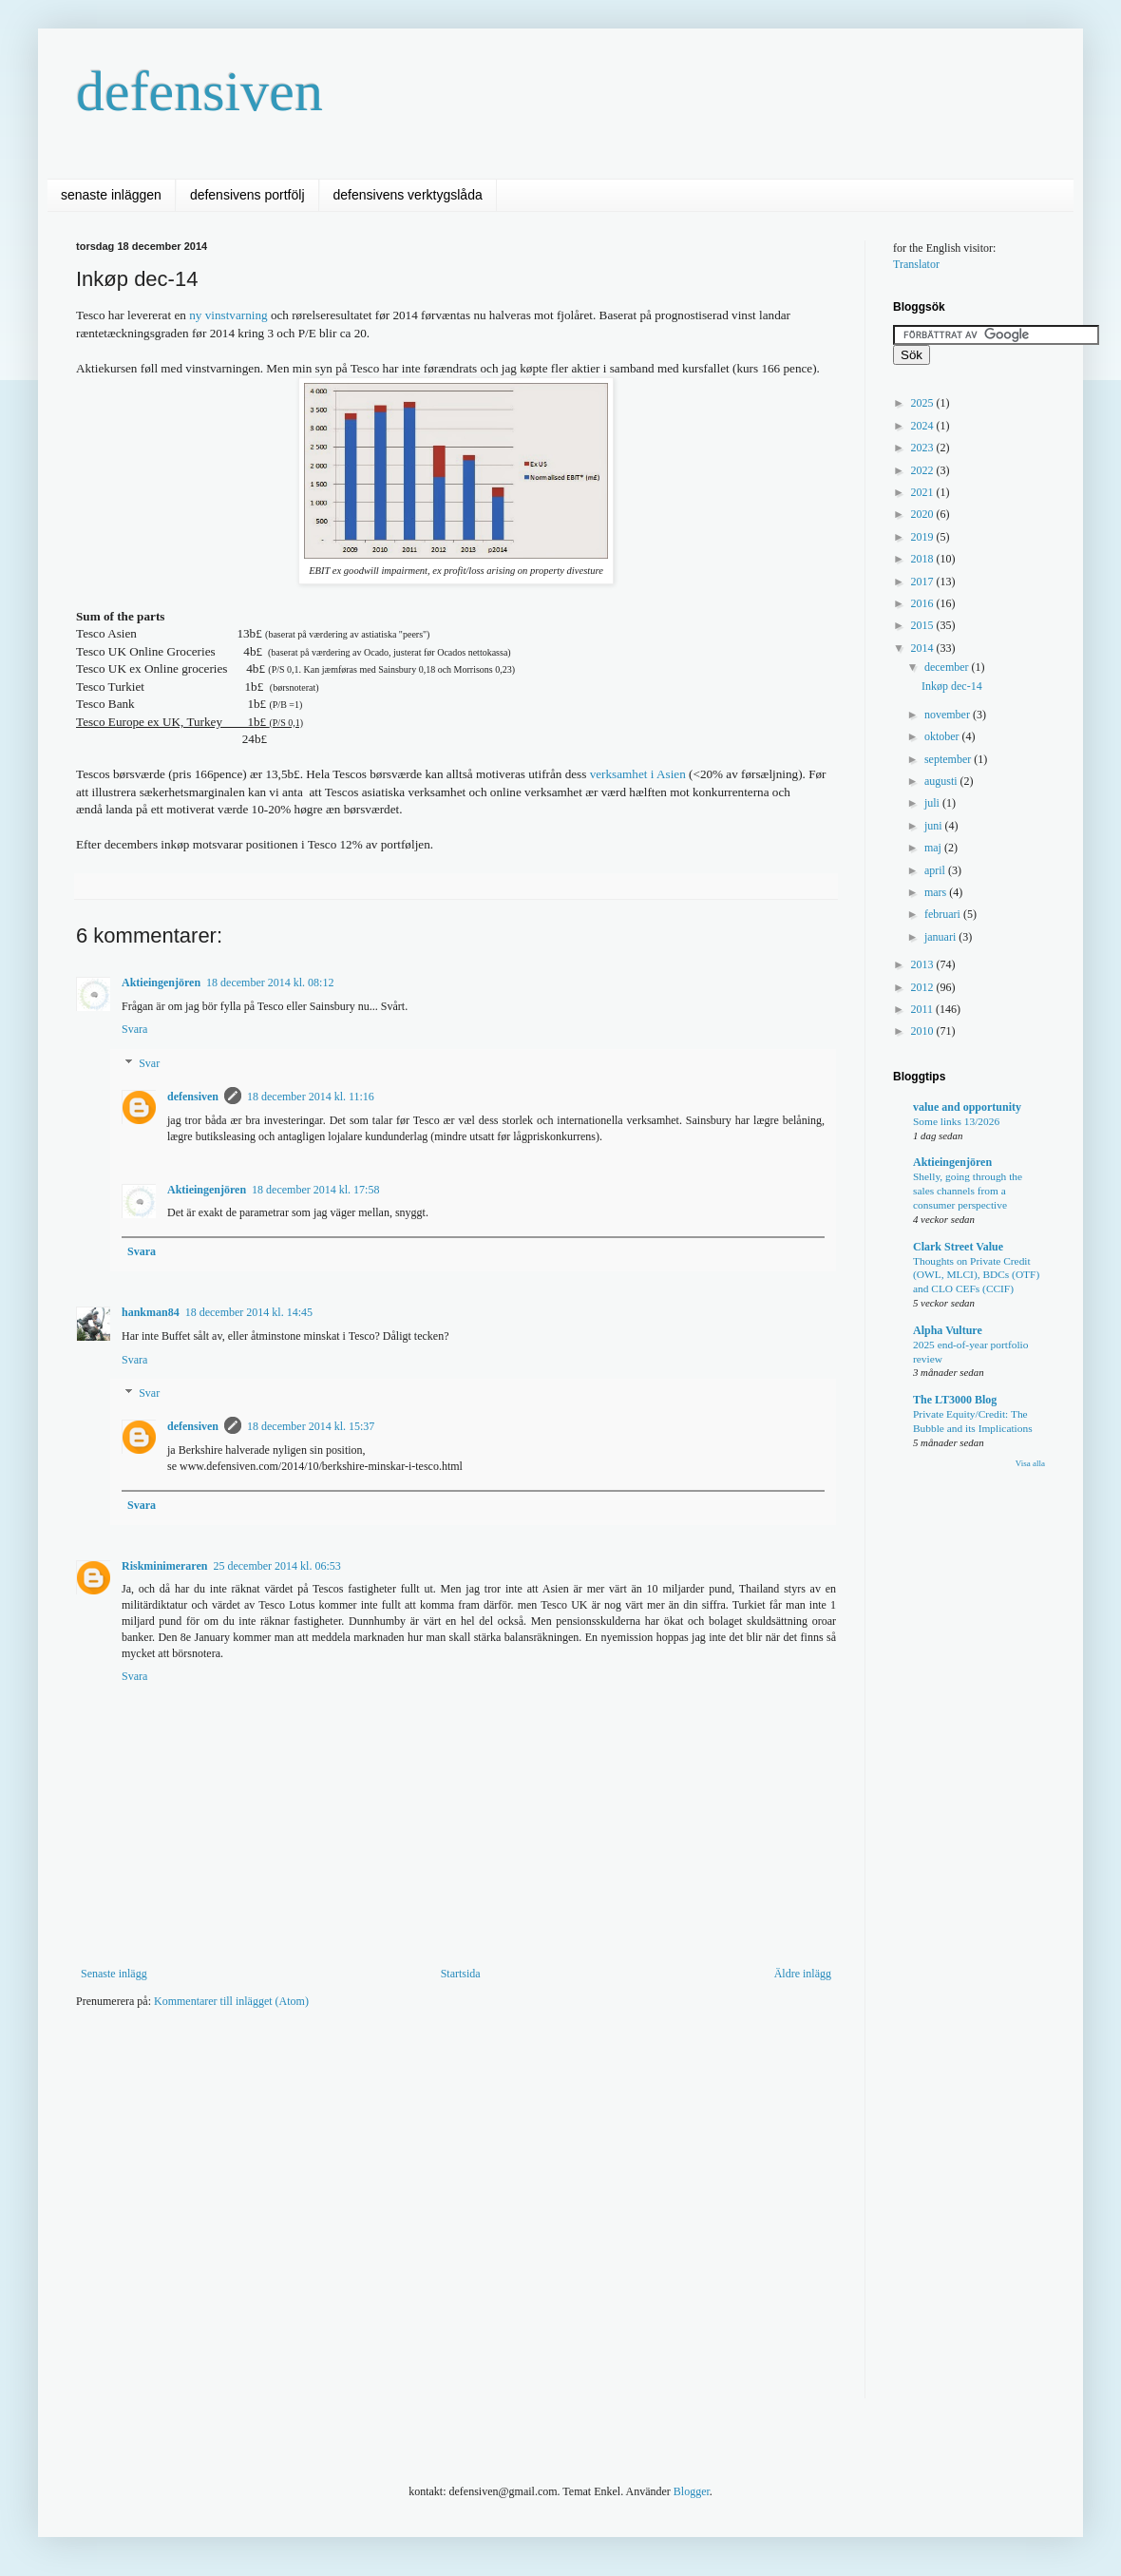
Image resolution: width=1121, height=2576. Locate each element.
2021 (924, 492)
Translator (916, 264)
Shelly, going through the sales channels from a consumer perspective (967, 1191)
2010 (924, 1031)
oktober (943, 736)
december (948, 667)
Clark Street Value (958, 1246)
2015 (924, 625)
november (948, 714)
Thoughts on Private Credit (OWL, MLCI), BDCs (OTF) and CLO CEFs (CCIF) (976, 1275)
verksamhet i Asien (638, 774)
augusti (942, 781)
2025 (924, 403)
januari (941, 937)
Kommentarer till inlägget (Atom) (231, 2001)
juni (934, 825)
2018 (924, 558)
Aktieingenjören (161, 982)
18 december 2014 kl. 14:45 (249, 1312)
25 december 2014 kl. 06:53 (276, 1566)
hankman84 (151, 1312)
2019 (924, 537)
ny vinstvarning (228, 315)
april (936, 870)
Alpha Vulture (947, 1330)
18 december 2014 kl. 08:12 (269, 982)
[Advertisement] (178, 2216)
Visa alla (1030, 1463)
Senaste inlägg (114, 1973)
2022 (924, 470)
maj (934, 847)
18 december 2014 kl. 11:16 (310, 1096)
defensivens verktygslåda (408, 194)
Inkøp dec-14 (952, 686)
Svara (134, 1029)
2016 (924, 603)
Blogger (692, 2491)
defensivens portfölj (247, 194)
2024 (924, 425)
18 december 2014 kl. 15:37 (310, 1426)
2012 (924, 987)
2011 (924, 1009)
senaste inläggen (111, 194)
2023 (924, 447)
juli (933, 803)
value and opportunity (967, 1107)
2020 (924, 514)
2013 (924, 964)
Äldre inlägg (802, 1973)
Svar (149, 1063)
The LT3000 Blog (955, 1399)
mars (936, 892)
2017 (924, 581)
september (949, 759)
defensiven (199, 91)
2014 (924, 648)
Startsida (461, 1973)
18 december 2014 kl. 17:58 (315, 1189)
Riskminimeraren (164, 1566)
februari (943, 914)
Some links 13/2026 (956, 1121)
